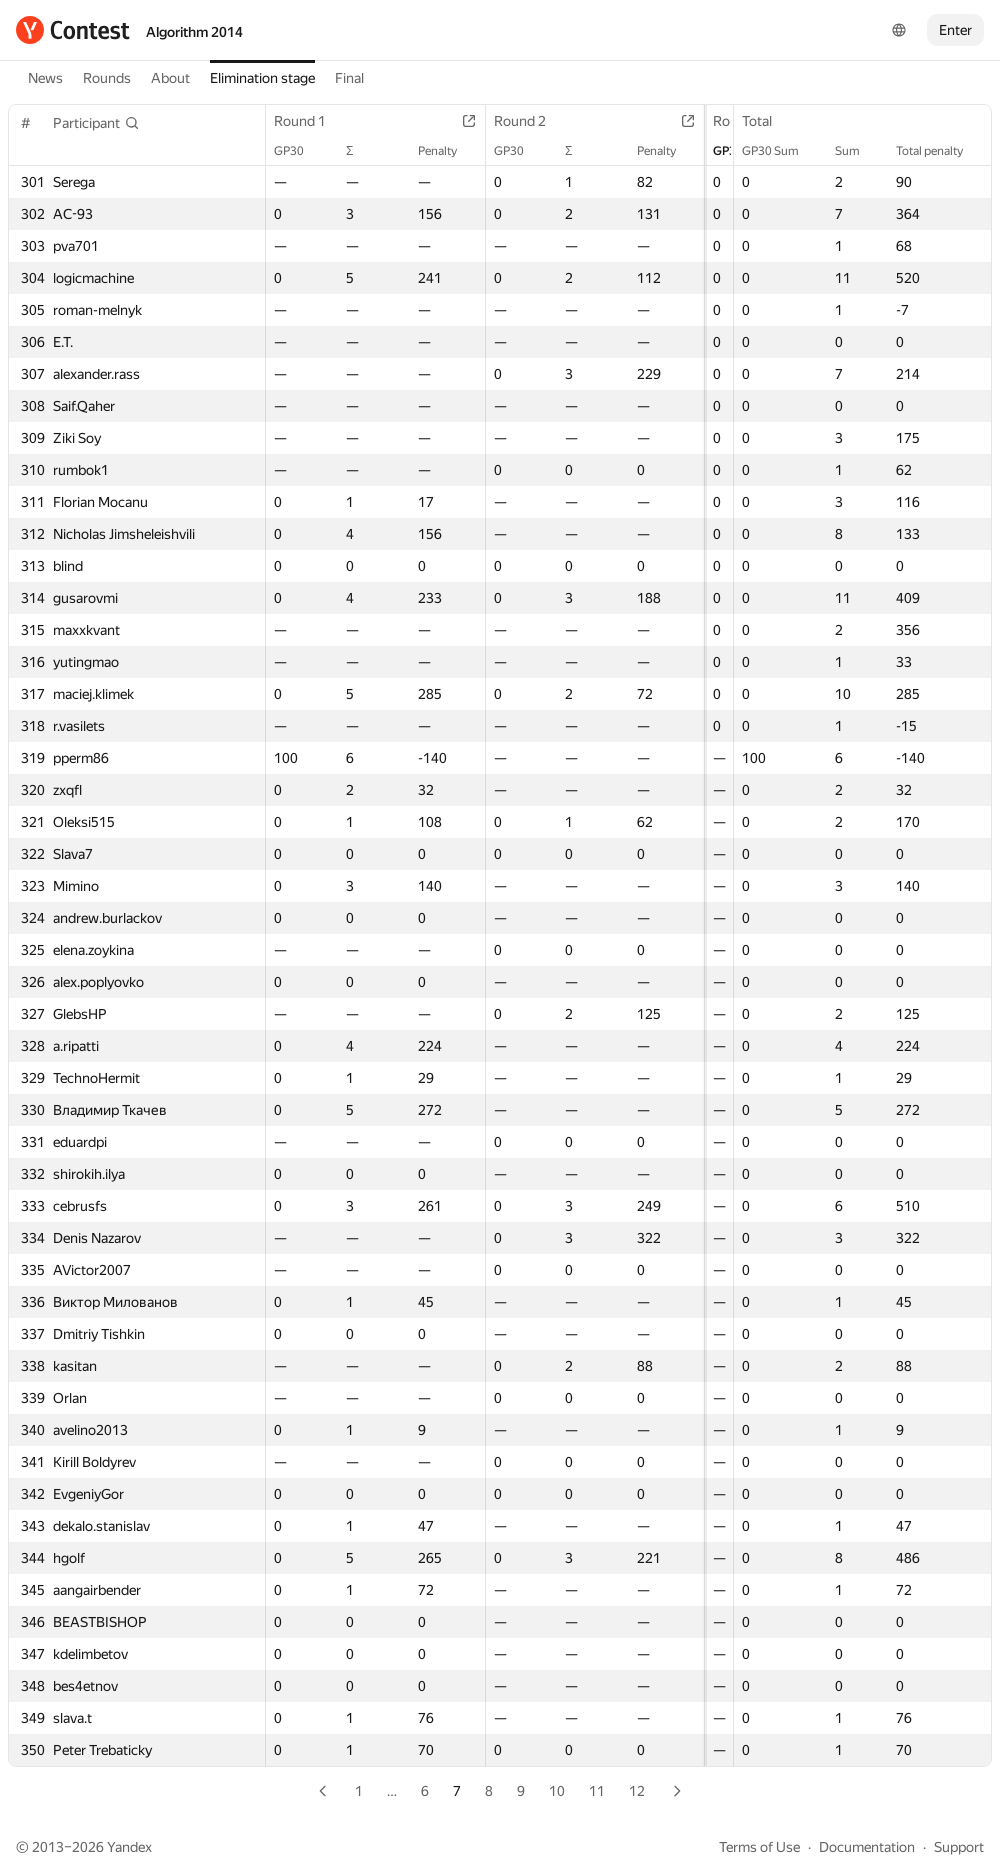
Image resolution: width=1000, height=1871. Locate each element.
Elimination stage (262, 78)
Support (959, 1847)
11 (597, 1791)
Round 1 (310, 121)
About (170, 78)
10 (557, 1791)
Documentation (867, 1847)
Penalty (430, 151)
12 (637, 1791)
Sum (857, 151)
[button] (96, 123)
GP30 (299, 151)
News (45, 78)
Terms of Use (759, 1847)
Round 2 (513, 121)
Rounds (107, 78)
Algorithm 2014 (194, 32)
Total (767, 121)
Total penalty (939, 151)
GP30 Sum (780, 151)
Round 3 (716, 121)
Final (349, 78)
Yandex (129, 1847)
